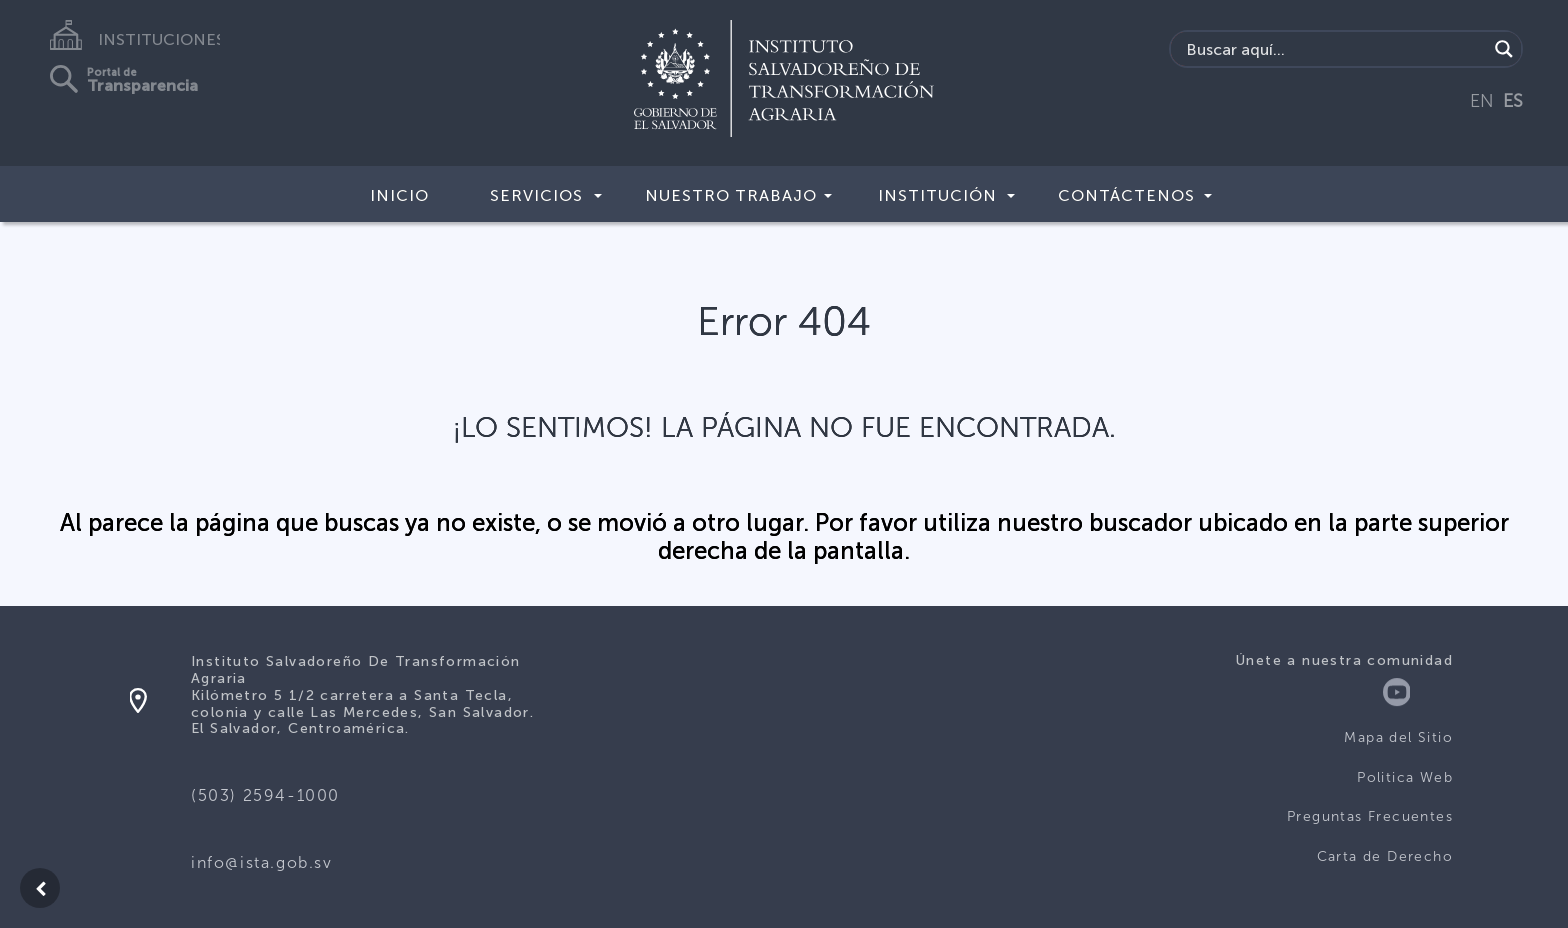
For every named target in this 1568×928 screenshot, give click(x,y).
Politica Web (1405, 777)
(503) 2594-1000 (265, 795)
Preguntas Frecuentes (1370, 816)
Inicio (399, 195)
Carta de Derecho (1385, 856)
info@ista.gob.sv (262, 862)
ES (1513, 101)
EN (1482, 101)
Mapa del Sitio (1398, 737)
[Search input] (1334, 49)
